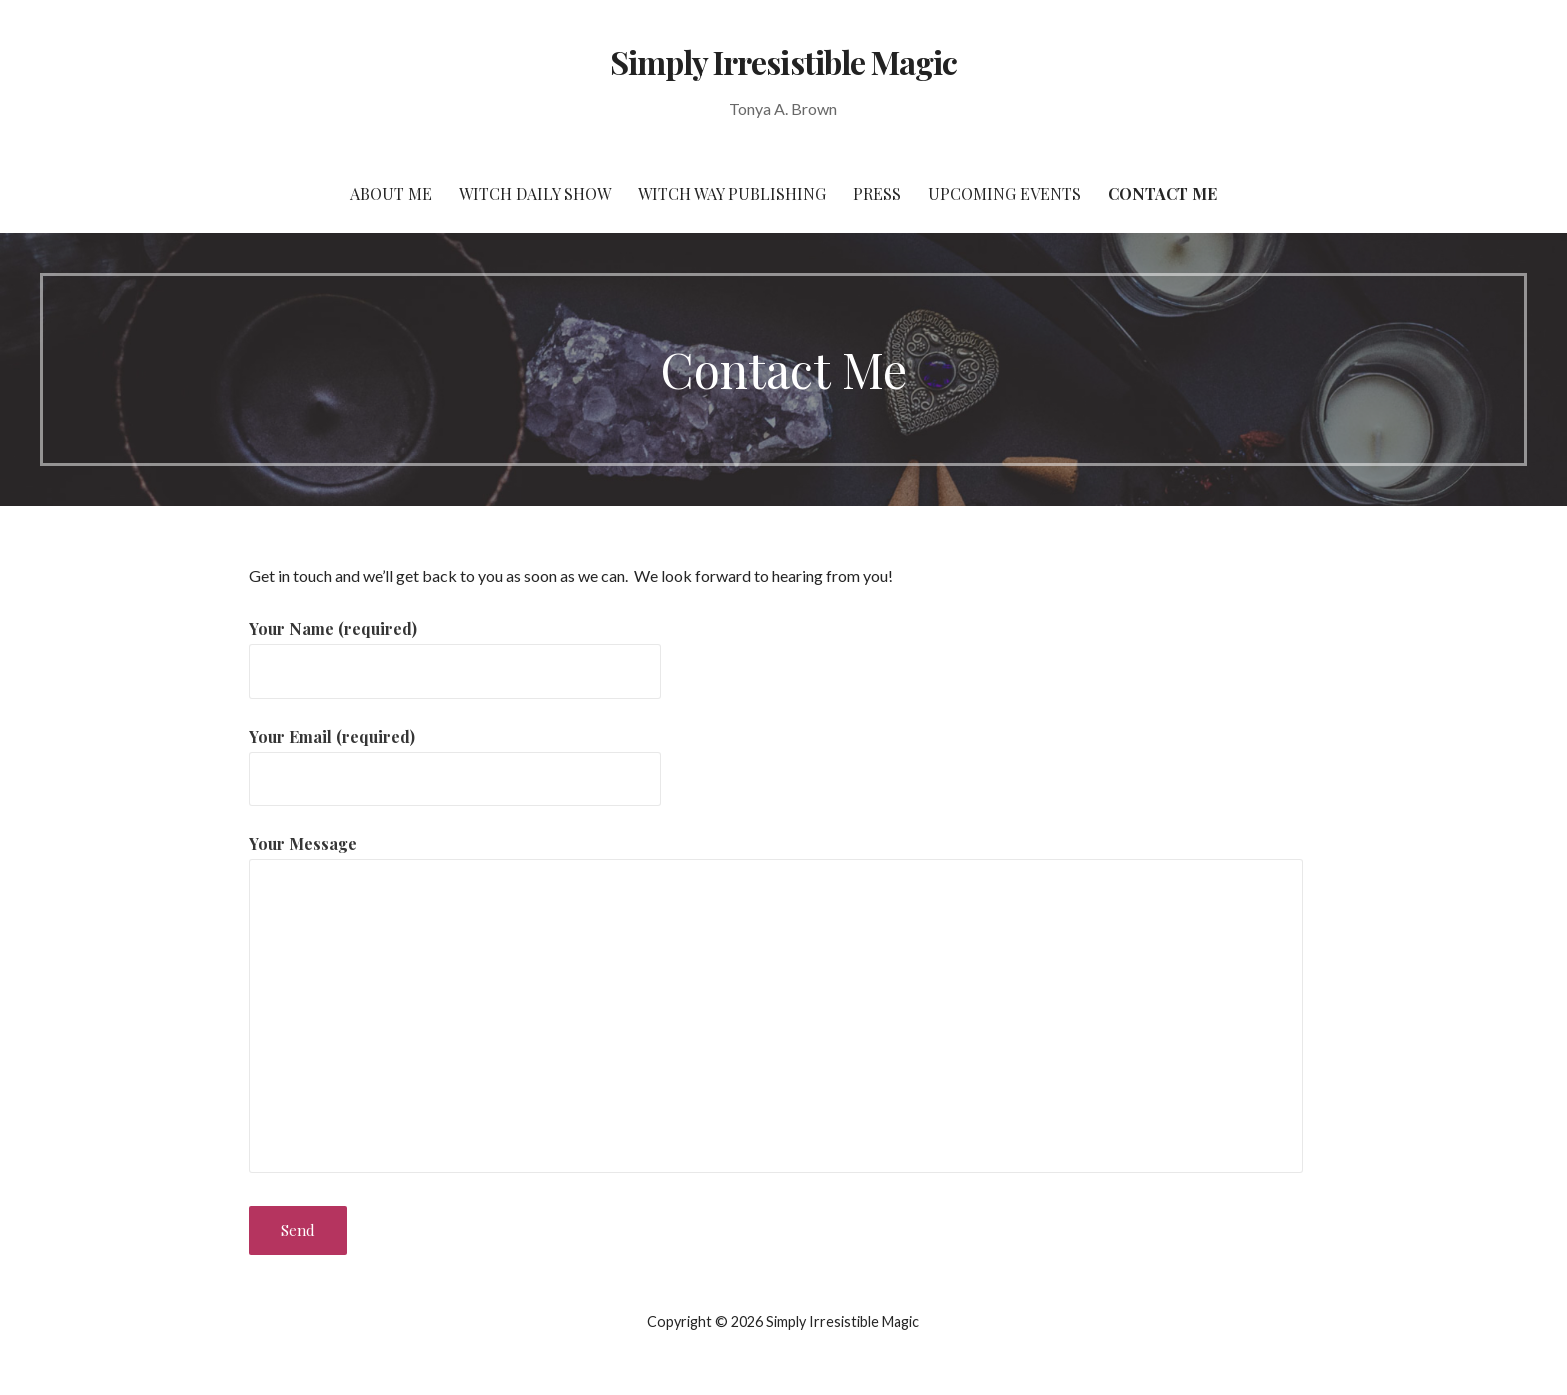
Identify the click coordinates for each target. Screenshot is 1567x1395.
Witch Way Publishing (732, 193)
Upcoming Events (1004, 193)
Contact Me (1162, 193)
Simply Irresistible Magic (783, 61)
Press (877, 193)
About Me (391, 193)
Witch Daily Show (535, 193)
